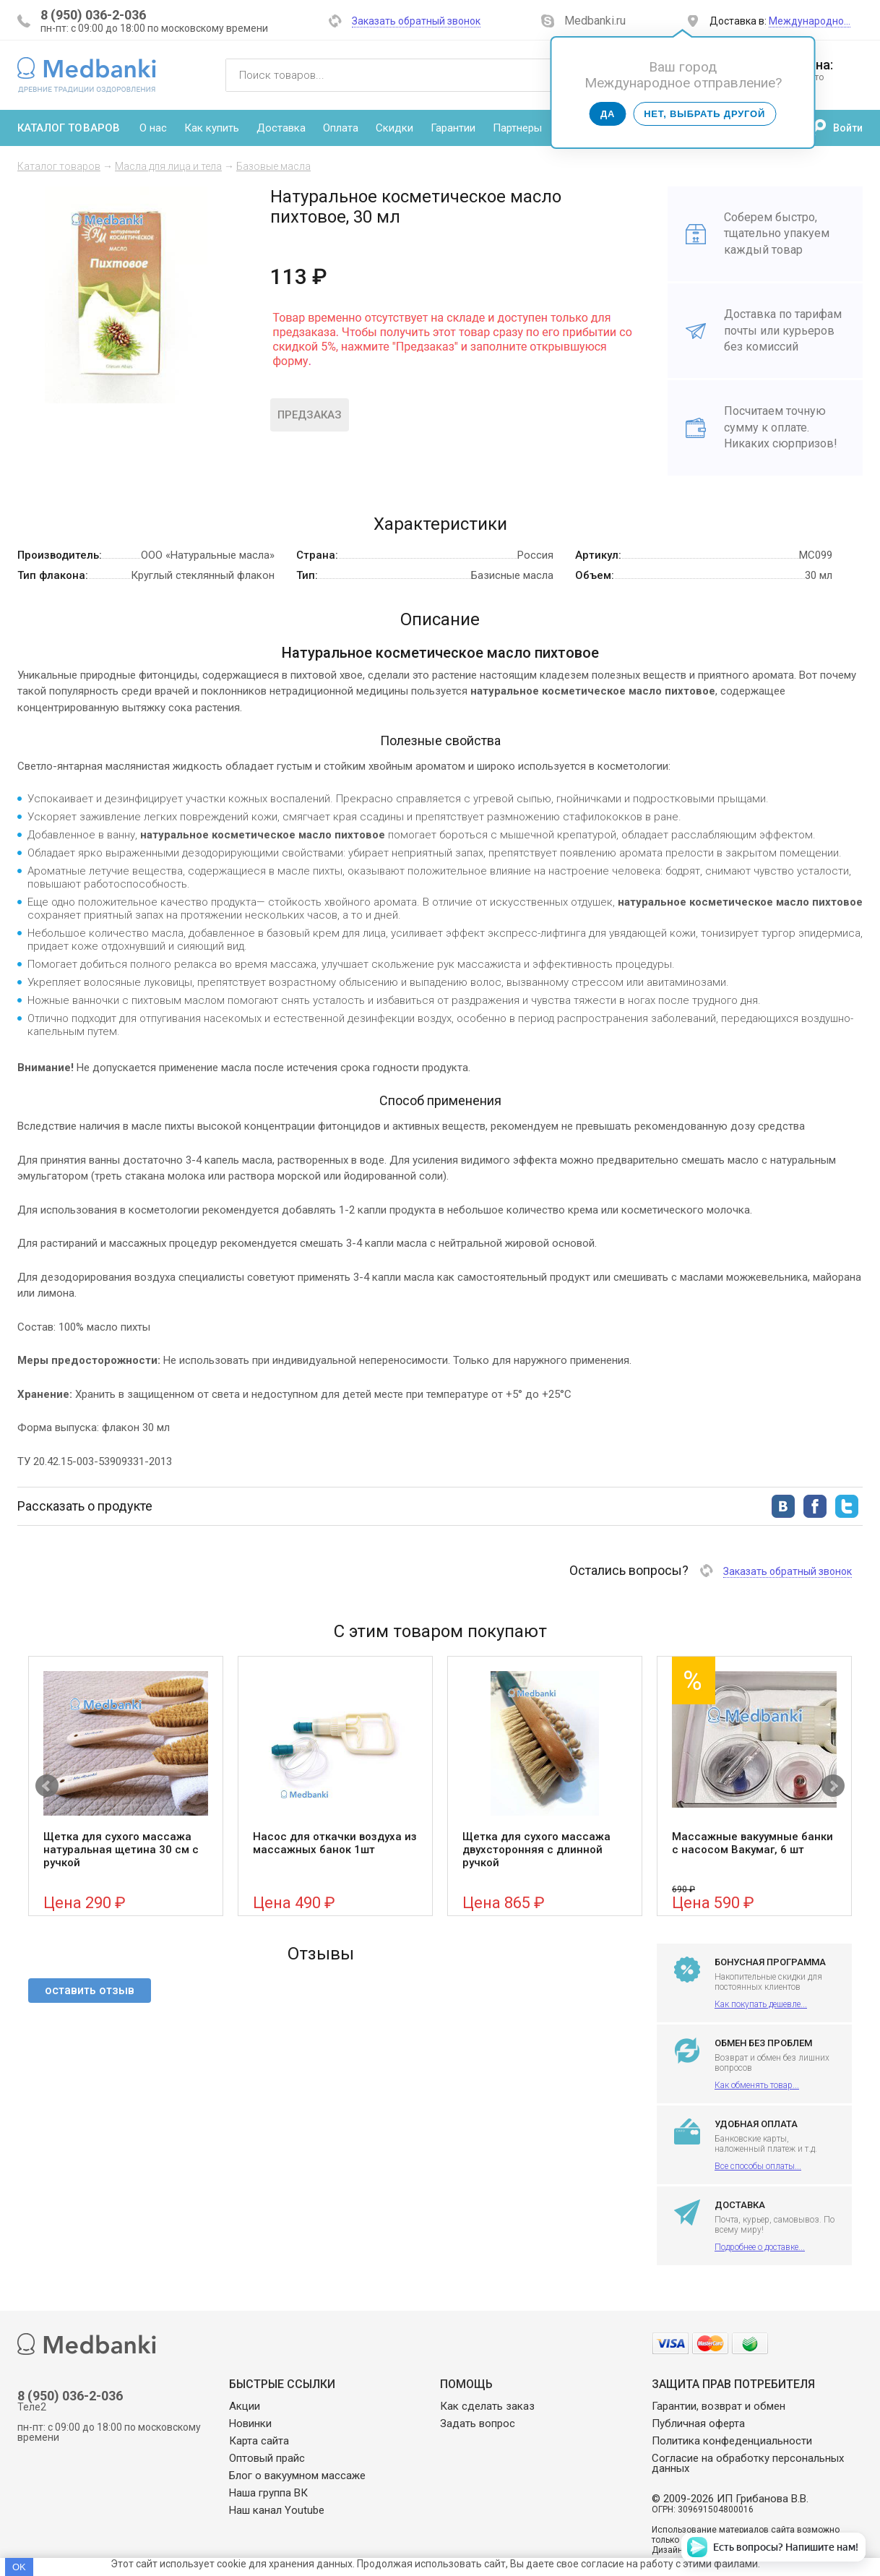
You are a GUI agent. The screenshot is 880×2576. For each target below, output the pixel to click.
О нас (153, 127)
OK (19, 2567)
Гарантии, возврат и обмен (718, 2406)
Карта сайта (259, 2440)
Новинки (250, 2423)
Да (607, 113)
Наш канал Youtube (276, 2510)
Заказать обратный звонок (416, 21)
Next (833, 1786)
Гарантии (453, 127)
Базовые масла (273, 166)
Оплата (340, 127)
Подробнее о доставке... (760, 2247)
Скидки (394, 127)
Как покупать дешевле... (761, 2004)
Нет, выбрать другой (704, 113)
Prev (47, 1786)
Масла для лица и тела (168, 166)
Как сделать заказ (487, 2406)
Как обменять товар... (757, 2085)
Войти (848, 128)
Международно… (809, 21)
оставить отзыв (89, 1990)
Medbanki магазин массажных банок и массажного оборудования (86, 74)
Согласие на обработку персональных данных (748, 2463)
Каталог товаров (68, 127)
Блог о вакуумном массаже (297, 2475)
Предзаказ (309, 414)
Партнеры (517, 127)
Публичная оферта (698, 2423)
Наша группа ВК (268, 2492)
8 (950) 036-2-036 (93, 14)
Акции (244, 2406)
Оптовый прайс (267, 2458)
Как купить (211, 127)
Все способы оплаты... (758, 2166)
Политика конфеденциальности (732, 2440)
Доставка (281, 127)
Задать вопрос (477, 2423)
